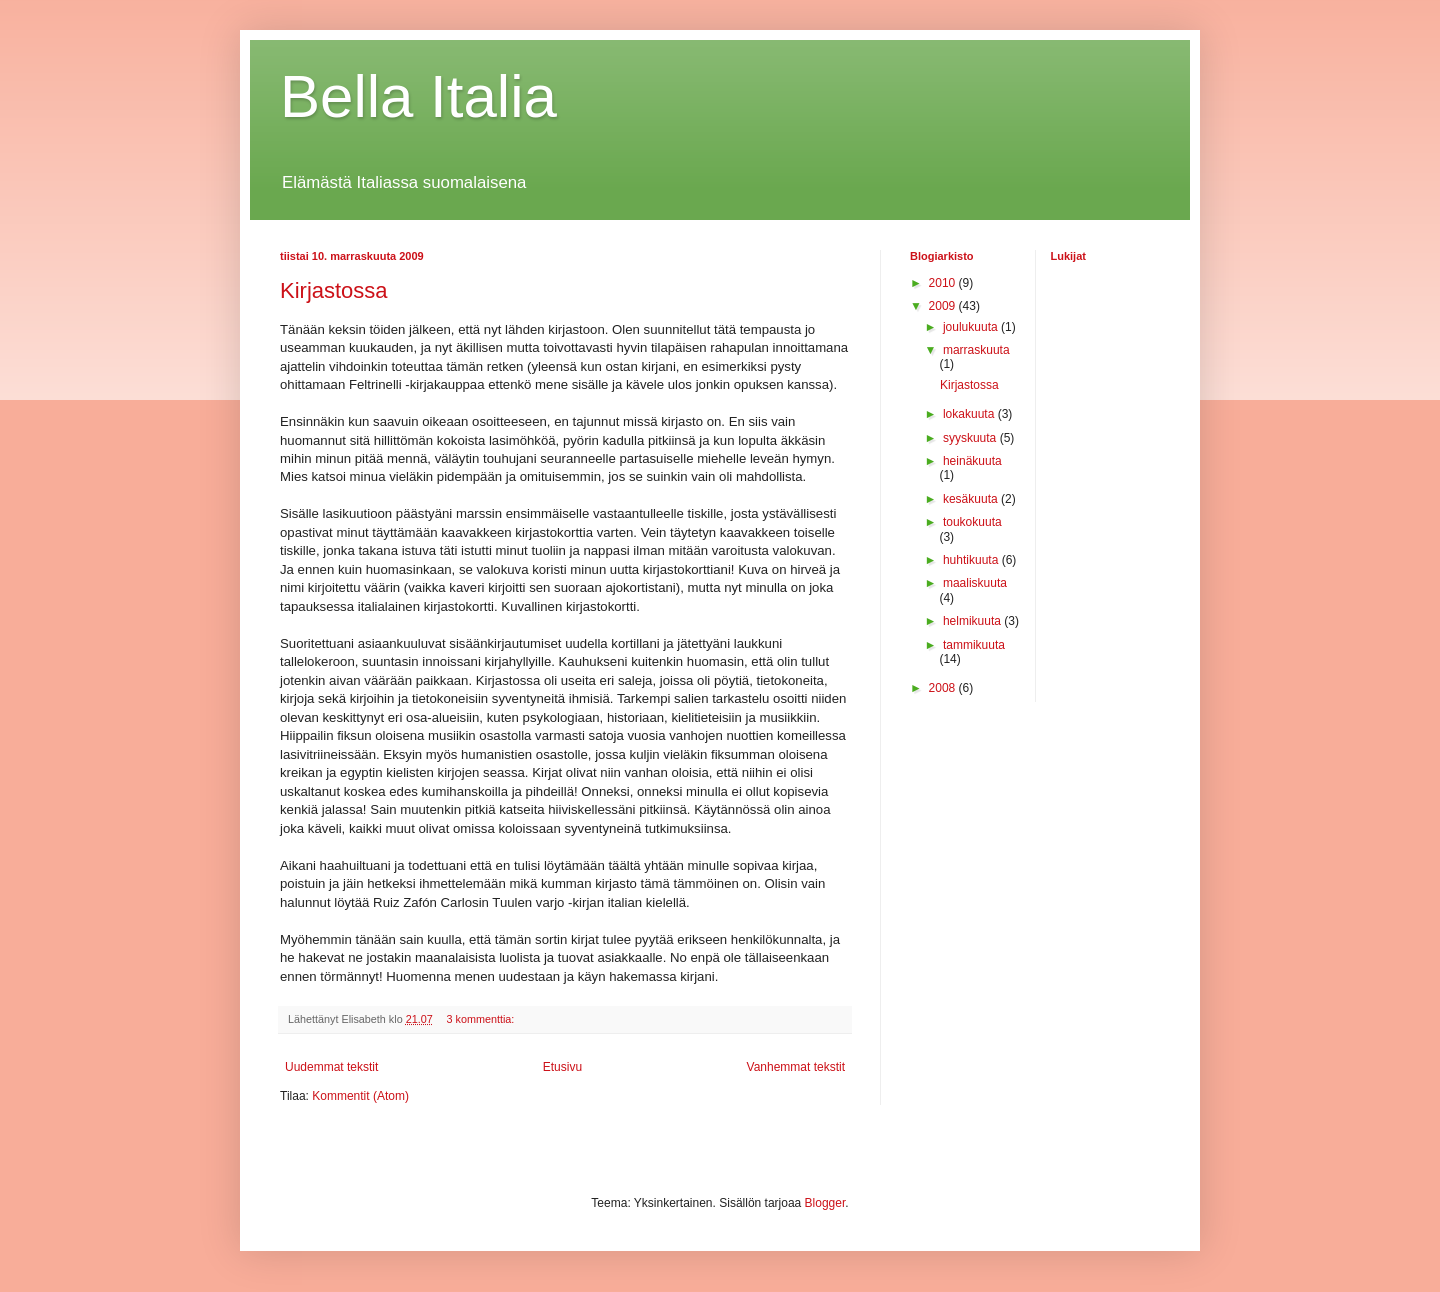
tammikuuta (974, 645)
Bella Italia (418, 96)
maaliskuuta (975, 583)
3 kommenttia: (482, 1019)
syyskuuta (971, 438)
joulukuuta (972, 327)
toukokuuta (972, 522)
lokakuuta (970, 414)
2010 (944, 283)
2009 (944, 306)
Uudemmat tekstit (331, 1067)
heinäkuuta (972, 461)
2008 (944, 688)
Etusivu (562, 1067)
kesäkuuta (972, 499)
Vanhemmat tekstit (796, 1067)
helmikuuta (973, 621)
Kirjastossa (334, 290)
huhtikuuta (972, 560)
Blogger (825, 1203)
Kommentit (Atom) (360, 1096)
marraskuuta (976, 350)
